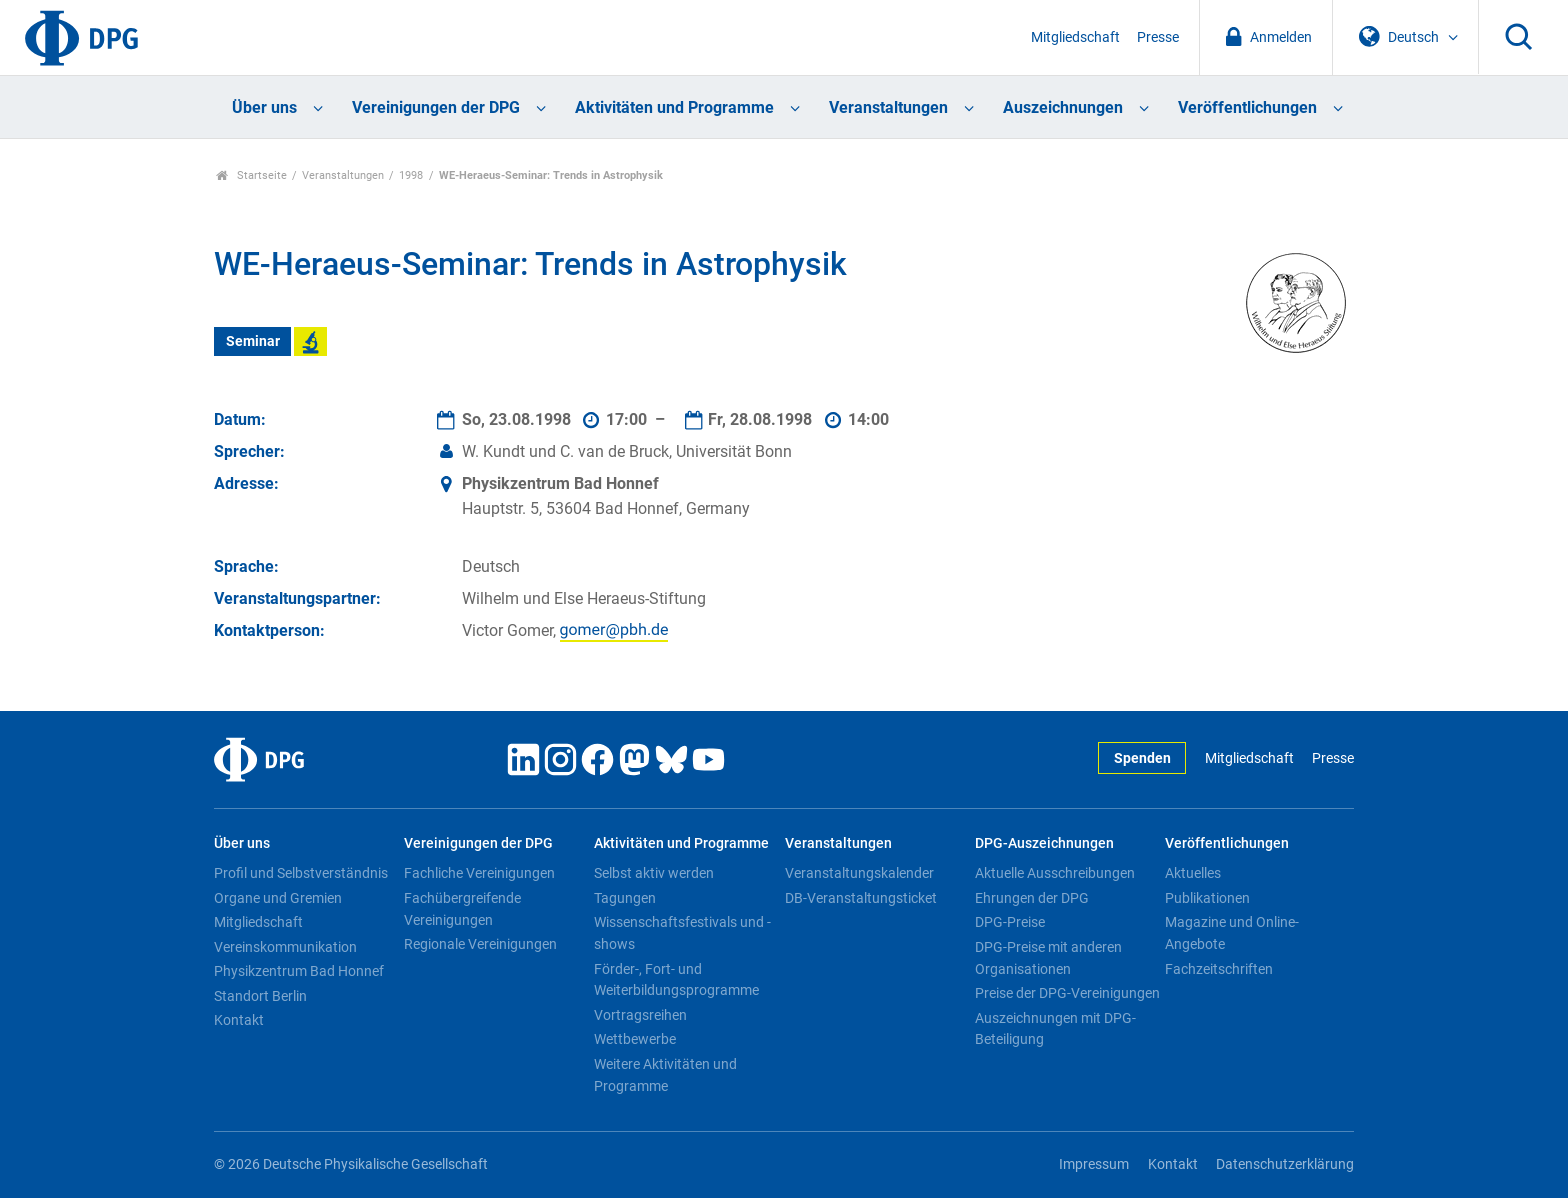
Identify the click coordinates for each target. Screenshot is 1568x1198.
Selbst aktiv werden (654, 873)
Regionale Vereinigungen (480, 944)
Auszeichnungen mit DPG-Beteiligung (1055, 1029)
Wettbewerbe (635, 1039)
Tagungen (625, 898)
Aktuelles (1193, 873)
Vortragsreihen (640, 1015)
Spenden (1142, 758)
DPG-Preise (1010, 922)
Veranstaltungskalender (859, 873)
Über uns (264, 107)
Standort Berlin (260, 996)
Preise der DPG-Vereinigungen (1067, 993)
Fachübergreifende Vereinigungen (462, 909)
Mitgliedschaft (1075, 37)
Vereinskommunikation (285, 947)
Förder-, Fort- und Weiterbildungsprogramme (676, 980)
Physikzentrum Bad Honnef (299, 971)
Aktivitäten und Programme (674, 107)
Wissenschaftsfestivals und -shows (682, 933)
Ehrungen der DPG (1032, 898)
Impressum (1094, 1164)
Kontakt (239, 1020)
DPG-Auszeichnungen (1044, 843)
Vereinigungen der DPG (436, 107)
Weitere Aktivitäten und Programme (665, 1075)
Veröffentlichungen (1247, 107)
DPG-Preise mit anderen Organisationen (1048, 958)
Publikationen (1207, 898)
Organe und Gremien (278, 898)
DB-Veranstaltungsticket (861, 898)
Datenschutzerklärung (1285, 1164)
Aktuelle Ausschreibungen (1055, 873)
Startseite (251, 175)
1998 (411, 175)
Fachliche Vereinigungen (479, 873)
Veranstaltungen (888, 107)
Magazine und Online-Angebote (1232, 933)
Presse (1158, 37)
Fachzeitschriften (1219, 969)
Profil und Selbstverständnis (301, 873)
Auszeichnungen (1063, 107)
